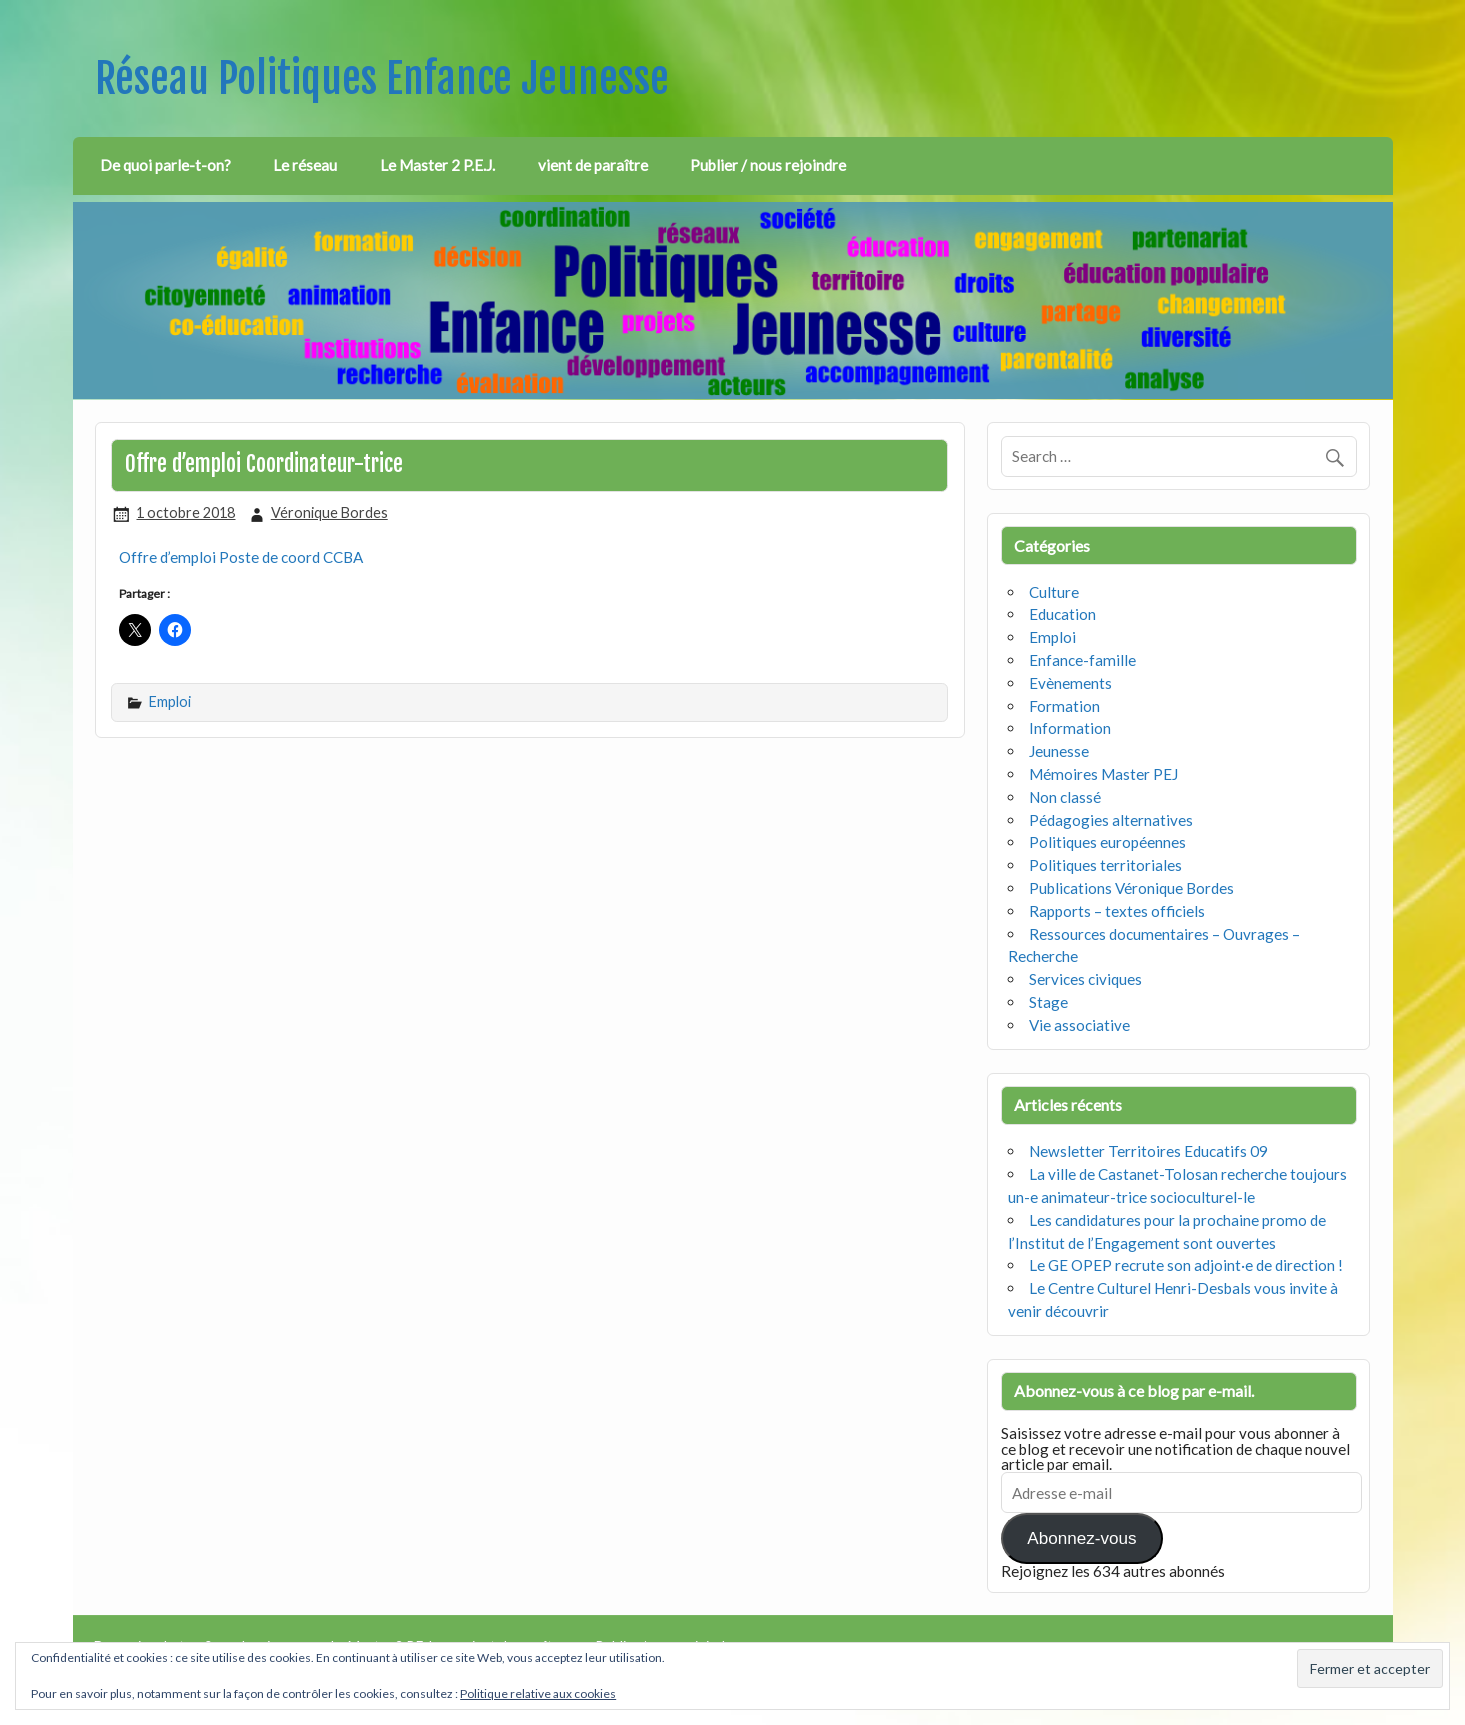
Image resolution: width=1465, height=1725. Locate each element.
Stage (1048, 1002)
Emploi (170, 701)
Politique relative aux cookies (538, 1693)
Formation (1064, 706)
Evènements (1070, 683)
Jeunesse (1059, 751)
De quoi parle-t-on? (165, 165)
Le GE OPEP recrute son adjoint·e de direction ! (1186, 1265)
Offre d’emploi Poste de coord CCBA (241, 557)
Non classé (1065, 797)
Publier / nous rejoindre (768, 165)
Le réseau (305, 165)
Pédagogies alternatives (1111, 820)
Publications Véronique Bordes (1131, 888)
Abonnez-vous (1081, 1538)
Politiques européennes (1107, 842)
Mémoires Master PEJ (1103, 774)
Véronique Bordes (329, 512)
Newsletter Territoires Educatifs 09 (1148, 1151)
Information (1070, 728)
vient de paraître (593, 165)
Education (1062, 614)
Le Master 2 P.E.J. (437, 165)
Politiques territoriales (1105, 865)
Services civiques (1085, 979)
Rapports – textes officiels (1117, 911)
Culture (1054, 592)
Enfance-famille (1082, 660)
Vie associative (1079, 1025)
